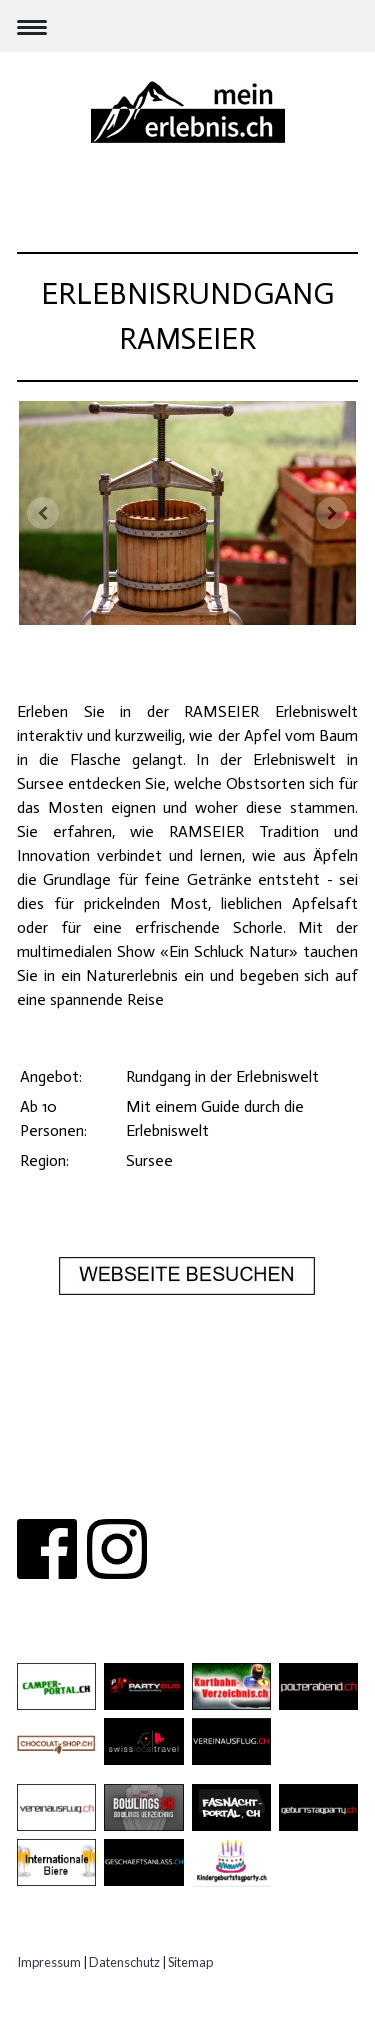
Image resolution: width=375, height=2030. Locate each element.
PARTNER (267, 1471)
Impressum (49, 1962)
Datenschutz (124, 1962)
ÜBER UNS (101, 1471)
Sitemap (190, 1962)
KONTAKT (186, 1471)
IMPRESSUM (187, 1495)
